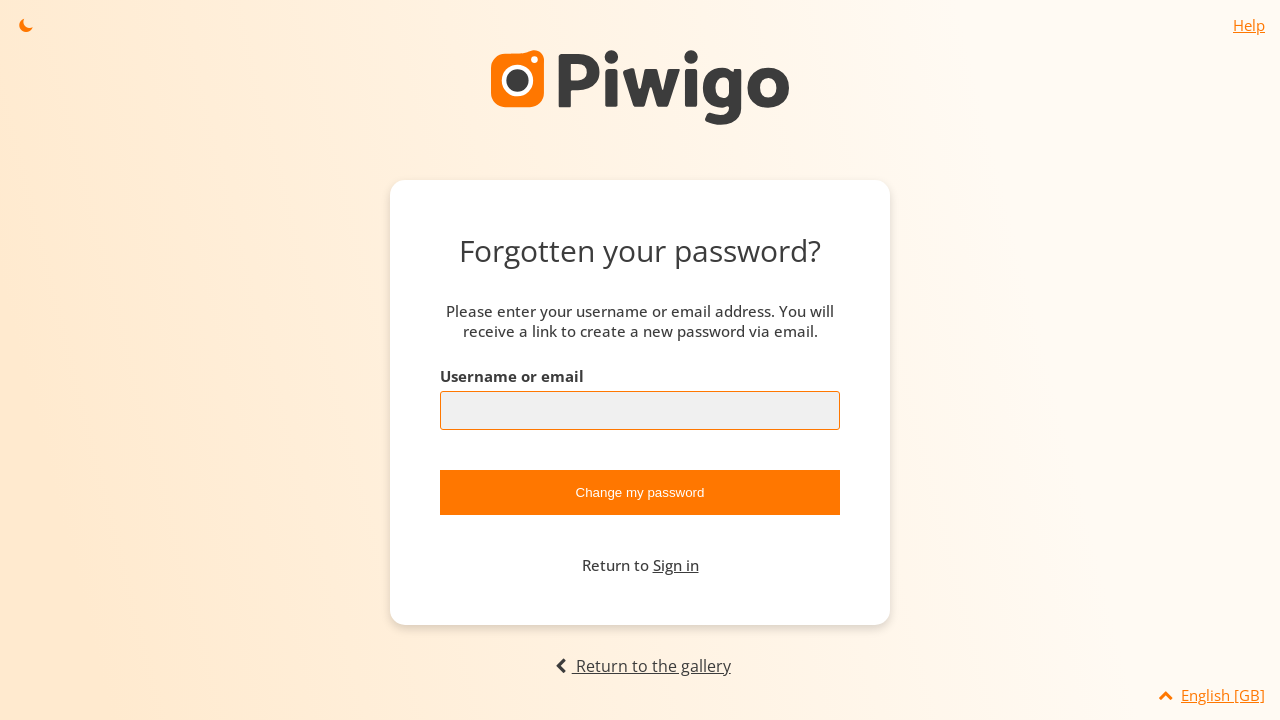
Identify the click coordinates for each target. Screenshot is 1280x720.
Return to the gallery (639, 666)
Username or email (512, 376)
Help (1249, 25)
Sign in (676, 565)
